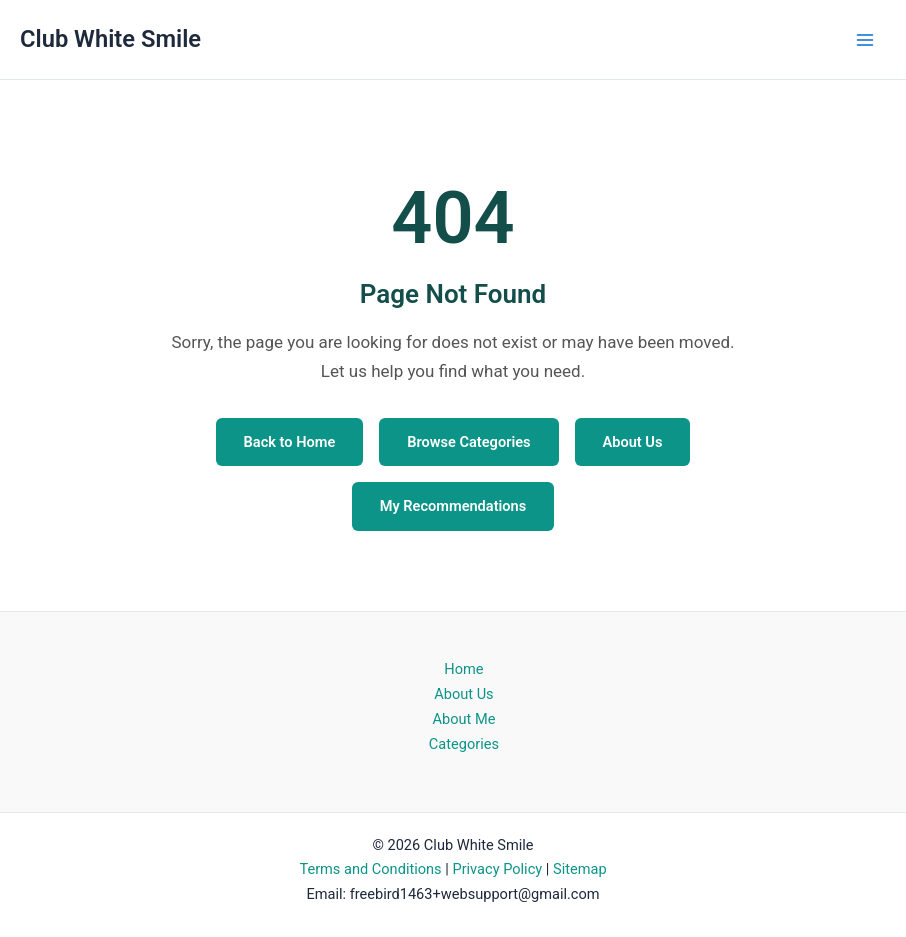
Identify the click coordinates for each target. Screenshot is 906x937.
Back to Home (290, 442)
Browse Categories (468, 442)
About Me (463, 719)
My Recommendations (453, 506)
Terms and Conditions (370, 869)
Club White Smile (110, 39)
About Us (633, 442)
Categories (464, 744)
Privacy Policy (497, 869)
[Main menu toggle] (865, 40)
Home (463, 669)
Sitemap (580, 869)
